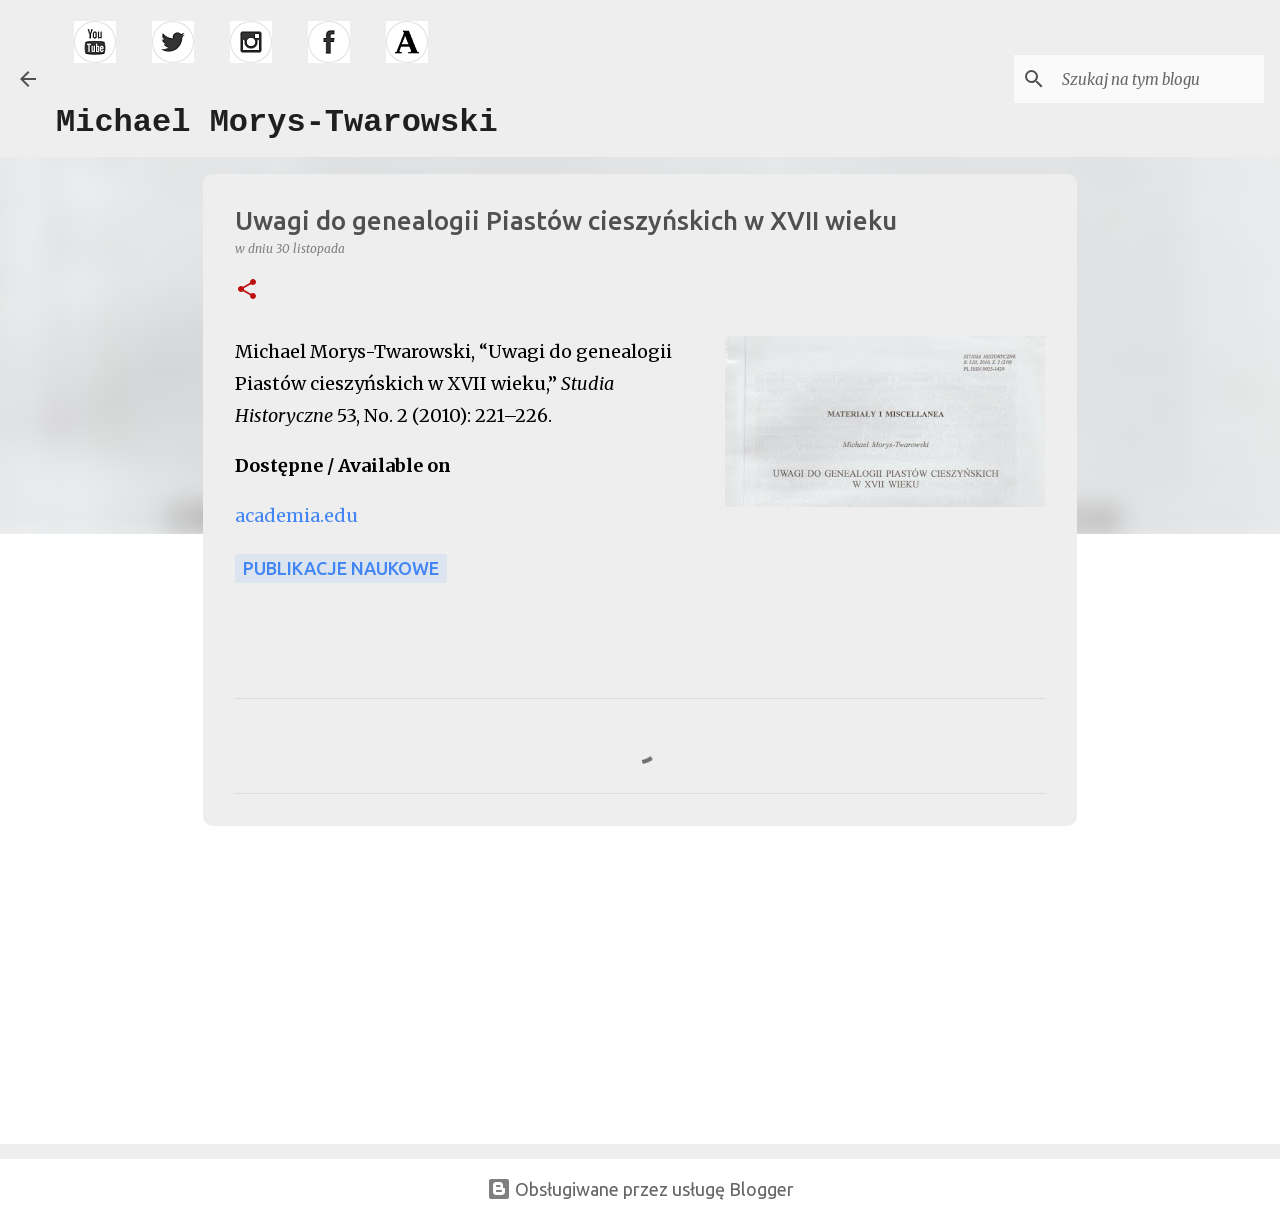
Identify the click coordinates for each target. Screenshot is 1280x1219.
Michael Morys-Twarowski (277, 122)
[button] (247, 290)
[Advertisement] (345, 981)
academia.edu (296, 515)
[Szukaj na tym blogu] (1159, 79)
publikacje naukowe (341, 568)
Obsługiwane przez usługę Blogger (640, 1189)
